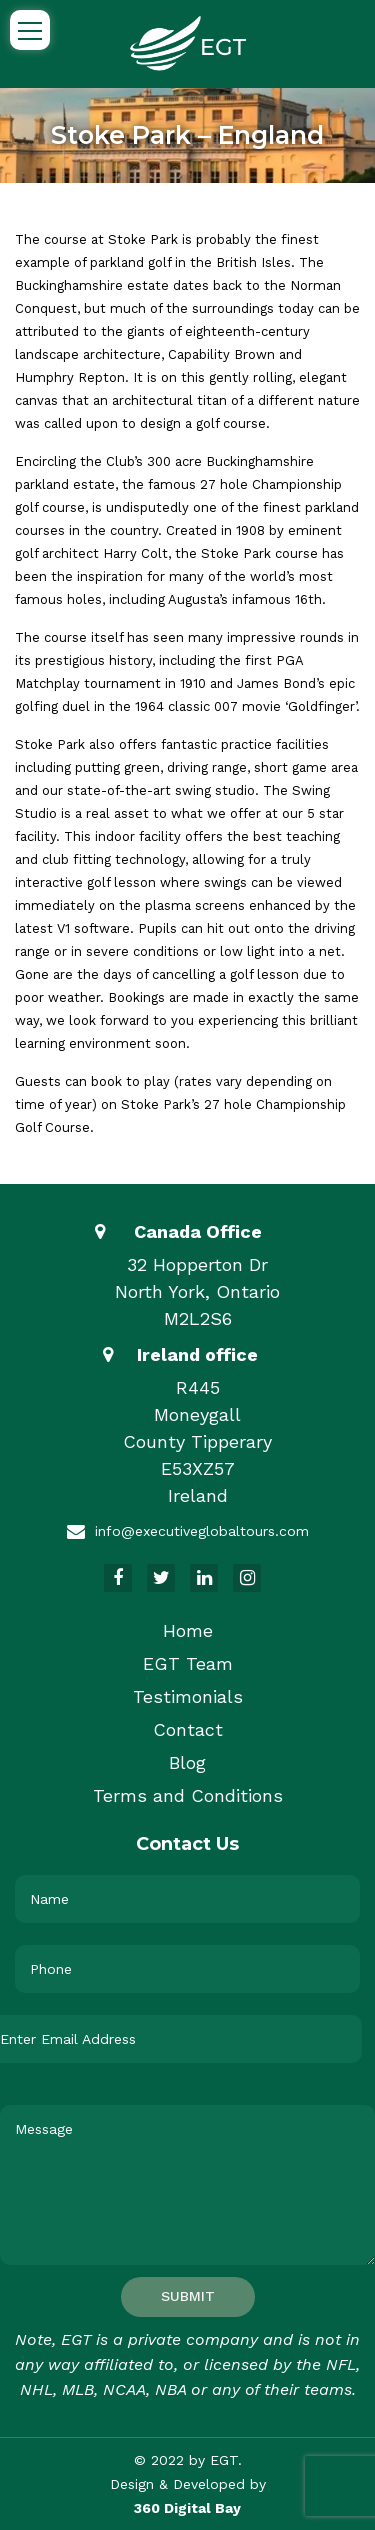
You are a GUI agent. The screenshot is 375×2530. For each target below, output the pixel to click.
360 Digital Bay (187, 2508)
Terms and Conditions (188, 1795)
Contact (188, 1729)
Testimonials (188, 1696)
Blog (187, 1762)
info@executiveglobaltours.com (202, 1531)
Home (188, 1630)
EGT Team (188, 1663)
